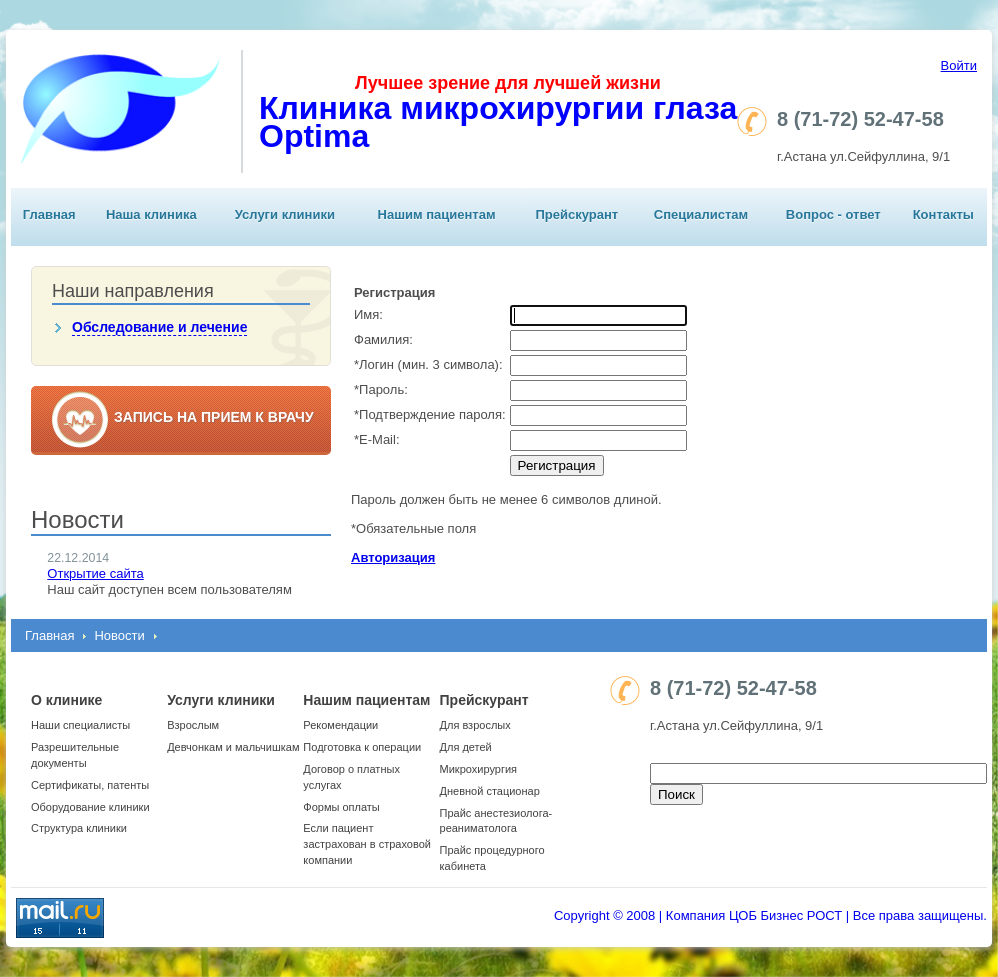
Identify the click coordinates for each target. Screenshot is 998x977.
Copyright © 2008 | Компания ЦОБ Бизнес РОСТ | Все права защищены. (770, 915)
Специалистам (701, 214)
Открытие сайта (95, 573)
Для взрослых (475, 725)
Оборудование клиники (90, 807)
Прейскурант (576, 214)
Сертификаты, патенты (90, 785)
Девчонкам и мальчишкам (233, 747)
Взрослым (193, 725)
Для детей (466, 747)
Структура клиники (79, 828)
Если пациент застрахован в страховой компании (367, 844)
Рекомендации (340, 725)
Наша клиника (151, 214)
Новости (119, 635)
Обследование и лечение (159, 327)
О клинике (66, 700)
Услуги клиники (285, 214)
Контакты (943, 214)
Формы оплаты (341, 807)
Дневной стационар (490, 791)
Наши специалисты (80, 725)
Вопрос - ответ (833, 214)
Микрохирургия (478, 769)
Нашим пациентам (437, 214)
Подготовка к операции (362, 747)
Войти (959, 65)
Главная (49, 214)
